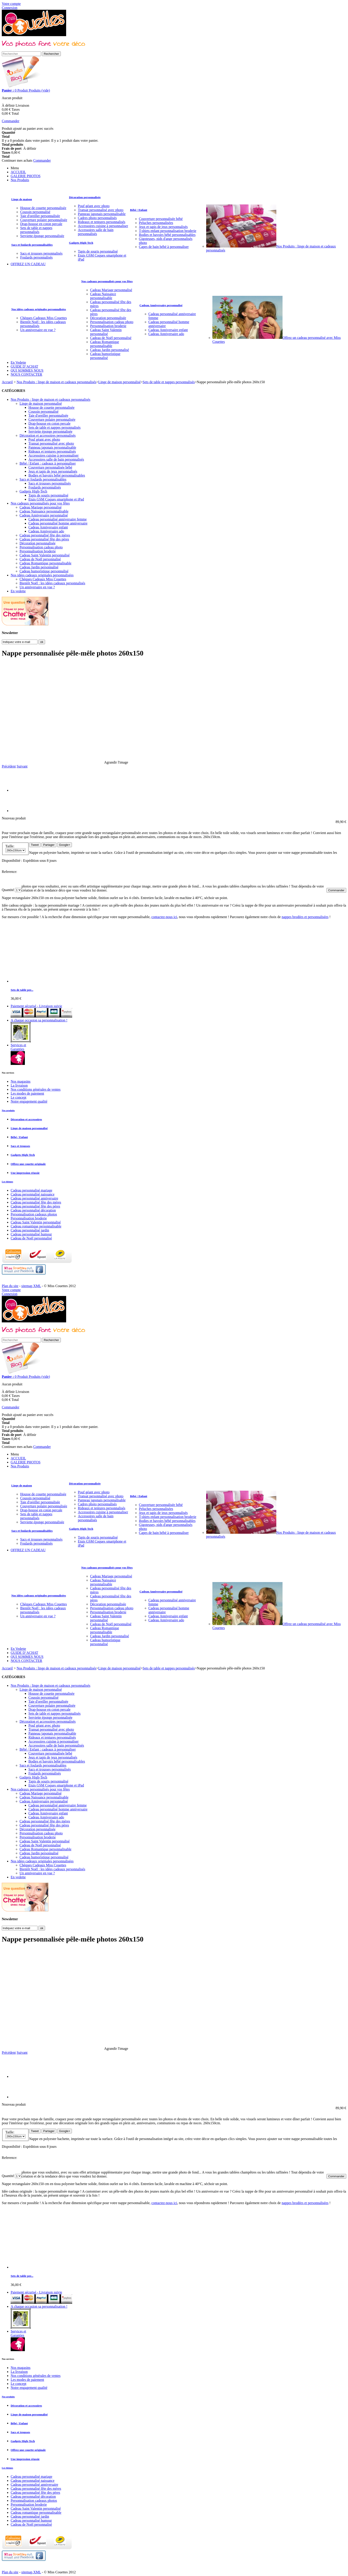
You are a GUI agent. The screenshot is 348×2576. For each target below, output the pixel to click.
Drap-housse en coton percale (41, 224)
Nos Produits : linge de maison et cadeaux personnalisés (50, 399)
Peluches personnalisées (156, 223)
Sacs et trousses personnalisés (41, 253)
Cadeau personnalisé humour (31, 1234)
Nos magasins (20, 1081)
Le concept (18, 1097)
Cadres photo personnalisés (97, 218)
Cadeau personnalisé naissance (32, 1194)
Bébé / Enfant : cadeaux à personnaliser (48, 463)
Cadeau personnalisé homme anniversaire (57, 523)
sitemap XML (31, 1286)
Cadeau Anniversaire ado (166, 334)
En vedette (18, 591)
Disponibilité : (12, 860)
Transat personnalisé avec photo (100, 210)
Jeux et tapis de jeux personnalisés (163, 227)
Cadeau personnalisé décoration (33, 1210)
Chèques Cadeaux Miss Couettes (43, 318)
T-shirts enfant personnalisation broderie (167, 231)
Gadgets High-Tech (81, 242)
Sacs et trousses (20, 1146)
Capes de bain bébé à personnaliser (164, 247)
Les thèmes (7, 1181)
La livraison (19, 1085)
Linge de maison (21, 199)
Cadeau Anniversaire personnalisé (161, 305)
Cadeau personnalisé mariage (31, 1190)
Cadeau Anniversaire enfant (168, 330)
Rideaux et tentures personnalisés (101, 222)
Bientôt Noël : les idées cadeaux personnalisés (52, 583)
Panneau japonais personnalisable (102, 214)
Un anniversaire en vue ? (37, 330)
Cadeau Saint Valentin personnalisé (106, 332)
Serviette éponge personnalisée (42, 236)
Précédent (9, 766)
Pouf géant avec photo (94, 206)
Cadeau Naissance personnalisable (103, 296)
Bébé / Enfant (138, 210)
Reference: (9, 872)
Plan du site (10, 1286)
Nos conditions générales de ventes (36, 1089)
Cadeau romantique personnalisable (36, 1226)
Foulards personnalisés (36, 257)
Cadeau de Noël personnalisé (110, 338)
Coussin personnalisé (35, 212)
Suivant (22, 766)
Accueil (7, 382)
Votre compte (11, 4)
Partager (49, 844)
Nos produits (8, 1110)
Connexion (9, 8)
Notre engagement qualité (29, 1101)
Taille (9, 846)
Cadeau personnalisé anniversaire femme (57, 519)
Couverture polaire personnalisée (43, 220)
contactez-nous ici (164, 917)
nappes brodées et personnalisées (305, 917)
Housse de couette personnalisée (43, 208)
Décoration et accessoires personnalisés (48, 435)
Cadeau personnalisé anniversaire (34, 1198)
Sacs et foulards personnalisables (32, 244)
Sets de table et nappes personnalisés (36, 230)
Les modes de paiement (27, 1093)
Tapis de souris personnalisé (98, 251)
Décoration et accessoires (26, 1119)
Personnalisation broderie (108, 326)
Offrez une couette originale (28, 1164)
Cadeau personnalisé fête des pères (44, 539)
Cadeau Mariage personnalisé (111, 290)
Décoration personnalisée (85, 197)
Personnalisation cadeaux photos (34, 1214)
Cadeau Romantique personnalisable (104, 344)
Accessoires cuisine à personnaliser (103, 226)
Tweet (35, 844)
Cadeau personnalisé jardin (30, 1230)
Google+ (64, 844)
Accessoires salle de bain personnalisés (95, 232)
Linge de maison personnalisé (41, 403)
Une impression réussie (25, 1172)
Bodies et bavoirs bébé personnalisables (167, 235)
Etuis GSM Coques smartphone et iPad (56, 499)
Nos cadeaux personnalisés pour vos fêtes (107, 281)
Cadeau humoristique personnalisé (105, 356)
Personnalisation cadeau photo (111, 322)
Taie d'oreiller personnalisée (40, 216)
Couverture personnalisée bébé (161, 219)
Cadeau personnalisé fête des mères (45, 535)
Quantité (8, 890)
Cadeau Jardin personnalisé (109, 350)
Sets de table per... (22, 990)
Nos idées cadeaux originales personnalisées (38, 309)
